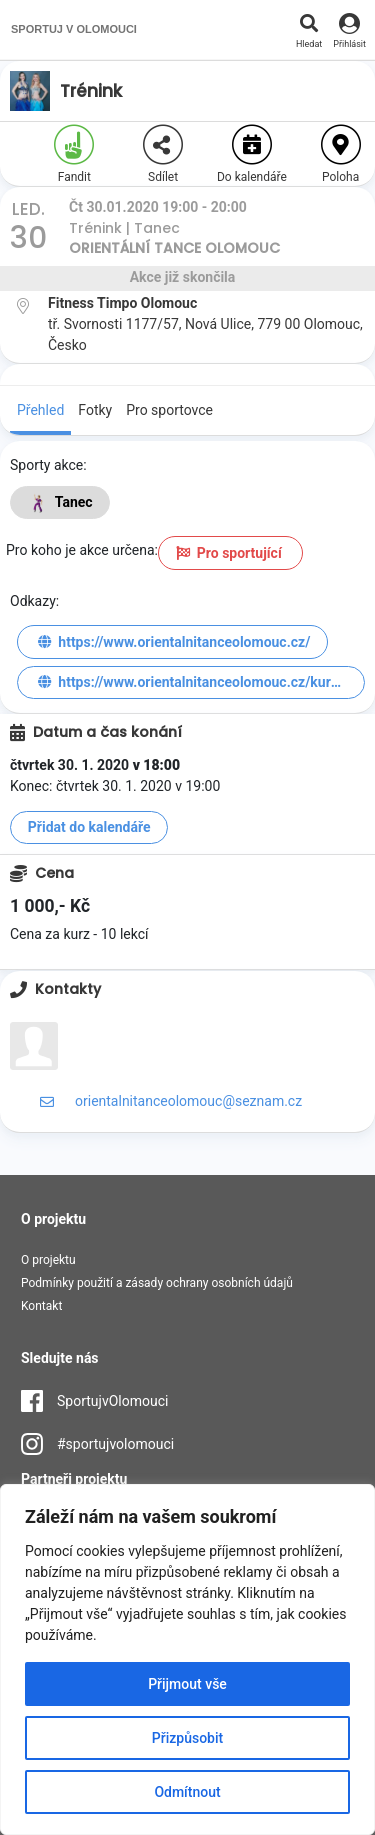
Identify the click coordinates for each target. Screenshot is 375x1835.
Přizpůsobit (187, 1738)
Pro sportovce (169, 410)
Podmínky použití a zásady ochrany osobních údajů (157, 1283)
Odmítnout (187, 1792)
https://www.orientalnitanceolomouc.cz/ (173, 642)
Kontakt (41, 1306)
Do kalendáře (252, 154)
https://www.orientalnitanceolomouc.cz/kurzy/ (192, 682)
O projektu (48, 1260)
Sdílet (163, 154)
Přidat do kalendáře (89, 827)
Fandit (74, 154)
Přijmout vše (187, 1684)
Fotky (95, 410)
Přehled (40, 410)
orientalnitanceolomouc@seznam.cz (188, 1101)
